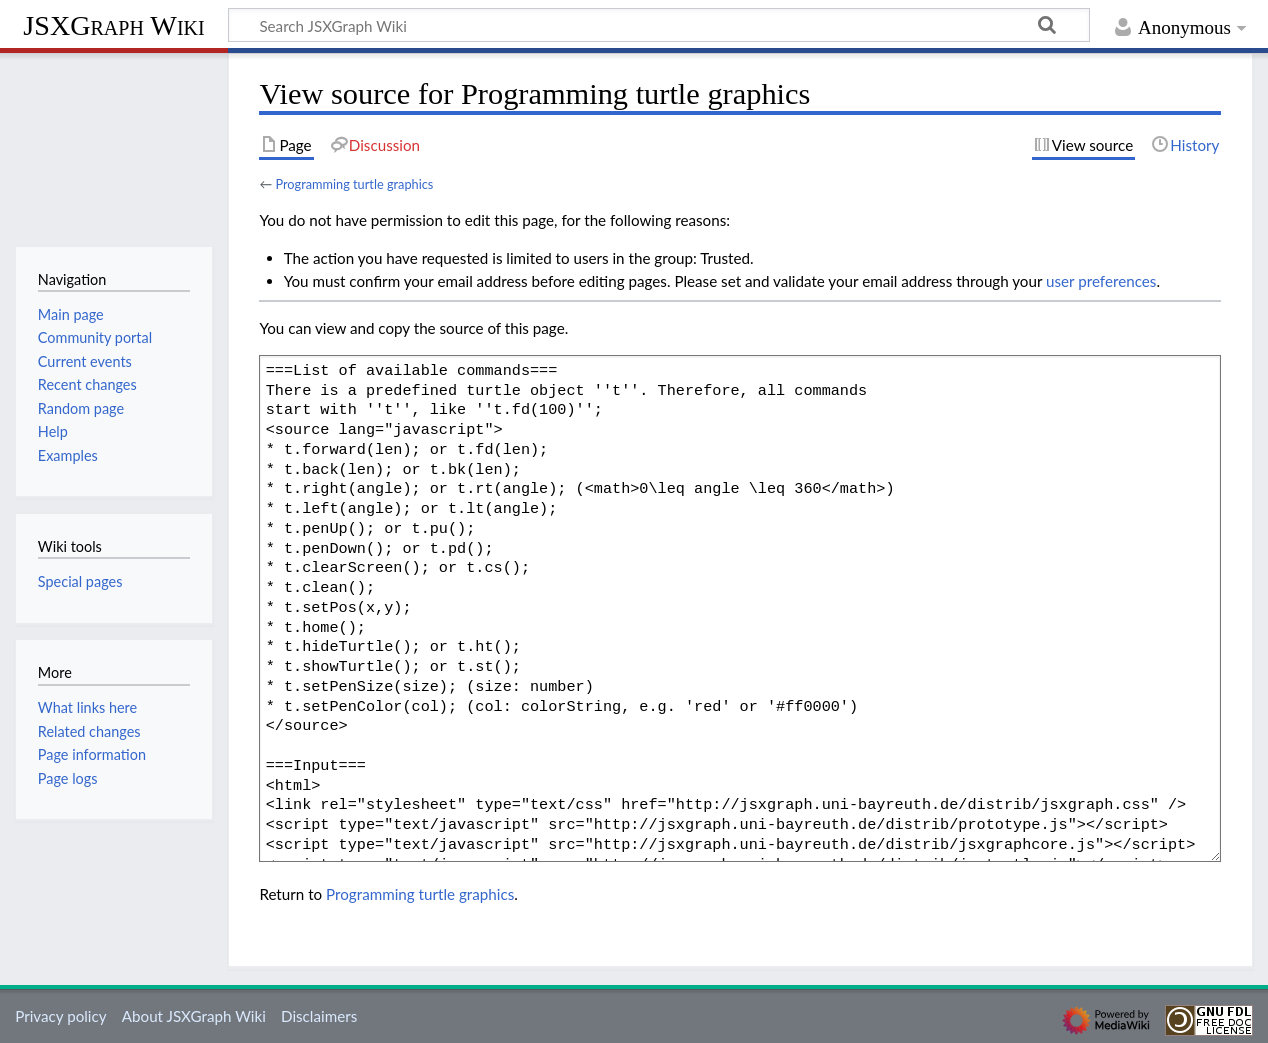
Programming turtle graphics (354, 184)
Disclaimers (319, 1016)
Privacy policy (60, 1016)
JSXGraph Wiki (113, 25)
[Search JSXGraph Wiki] (659, 25)
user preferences (1101, 281)
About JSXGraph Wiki (194, 1016)
